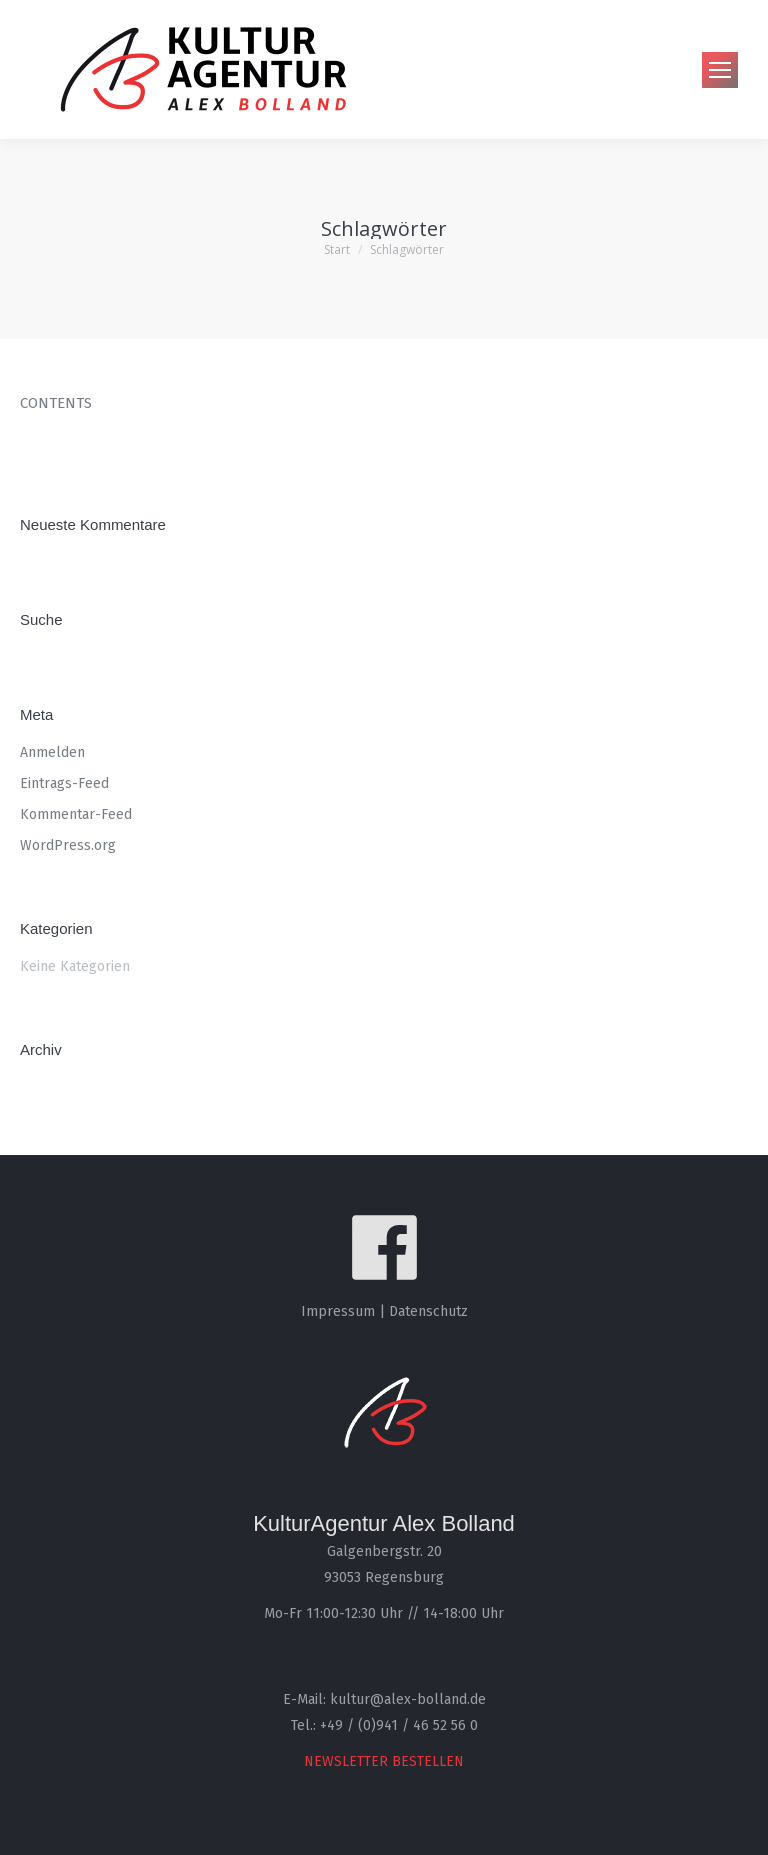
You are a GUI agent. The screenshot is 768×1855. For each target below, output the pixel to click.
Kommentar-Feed (76, 814)
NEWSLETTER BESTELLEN (384, 1761)
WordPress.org (68, 845)
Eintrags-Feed (64, 783)
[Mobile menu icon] (720, 70)
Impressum (338, 1311)
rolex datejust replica (94, 441)
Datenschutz (428, 1311)
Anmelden (52, 752)
